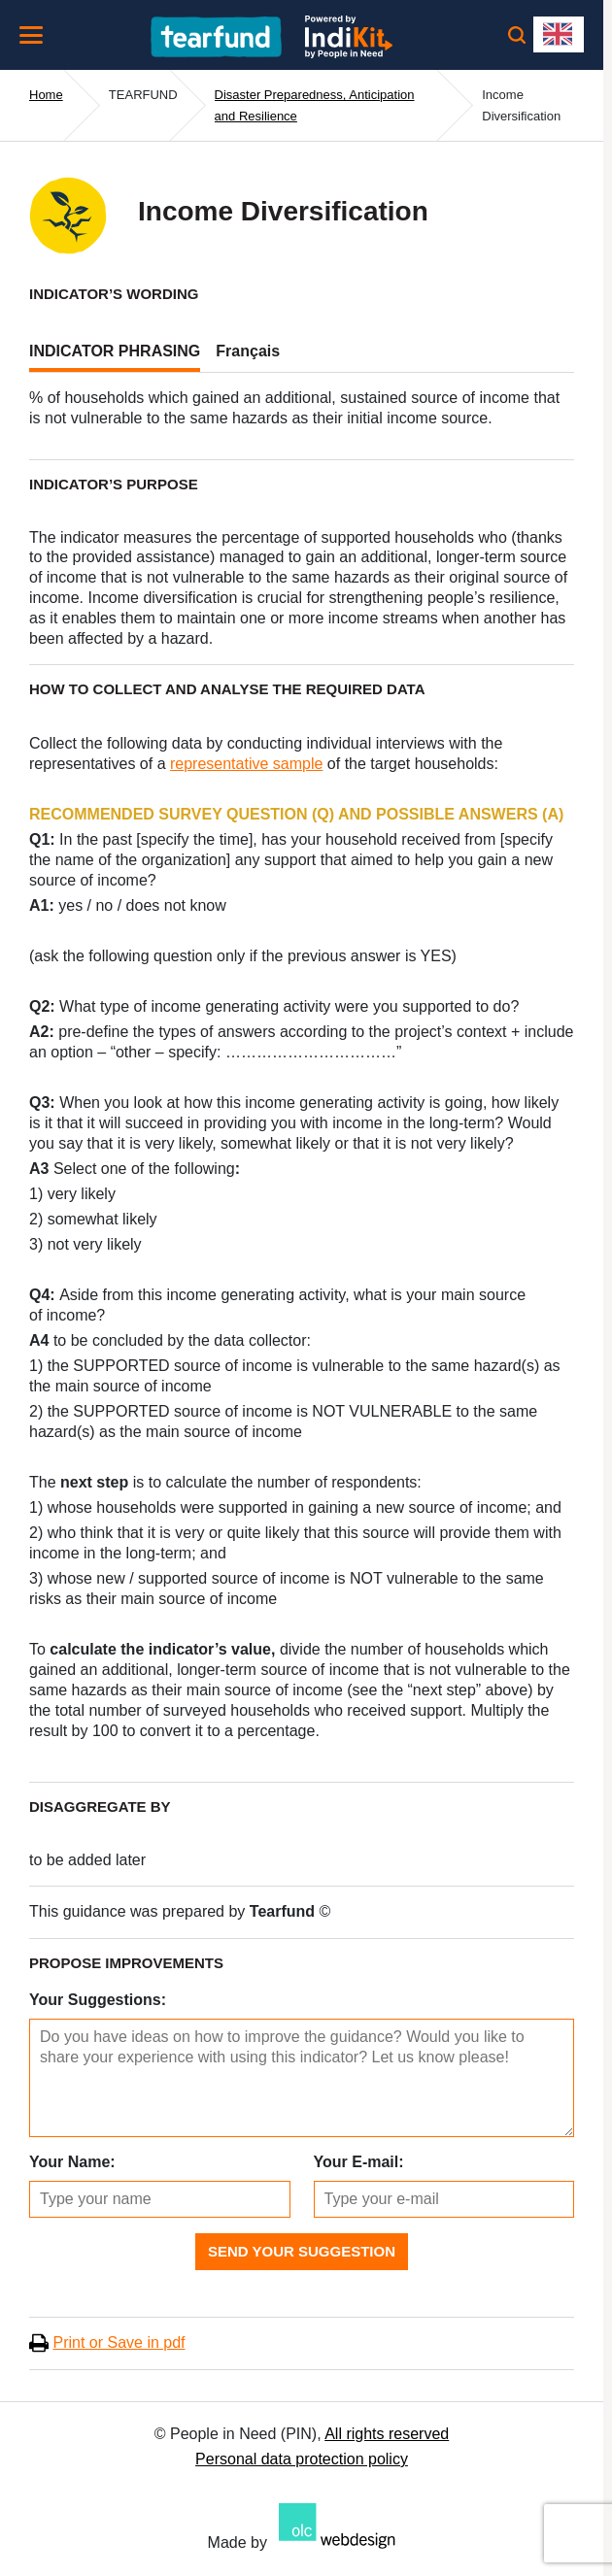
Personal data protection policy (301, 2459)
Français (248, 351)
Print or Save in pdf (118, 2342)
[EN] (558, 34)
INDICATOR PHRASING (114, 351)
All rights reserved (386, 2433)
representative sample (246, 763)
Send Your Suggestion (301, 2251)
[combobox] (558, 34)
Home (46, 94)
